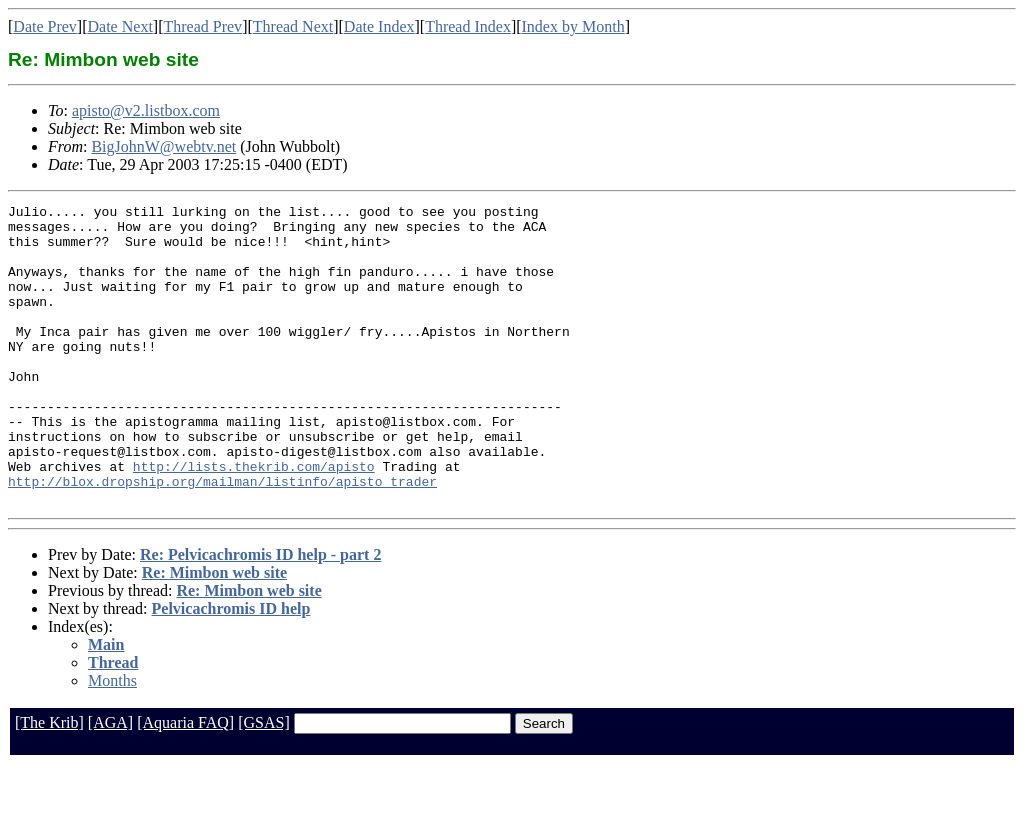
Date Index (379, 26)
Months (112, 740)
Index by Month (573, 26)
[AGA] (110, 782)
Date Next (120, 26)
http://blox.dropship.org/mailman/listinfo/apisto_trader (222, 538)
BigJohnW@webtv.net (163, 146)
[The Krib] (49, 782)
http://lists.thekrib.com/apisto (254, 520)
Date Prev (45, 26)
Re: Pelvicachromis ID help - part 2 (260, 614)
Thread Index (468, 26)
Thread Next (293, 26)
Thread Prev (202, 26)
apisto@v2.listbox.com (146, 110)
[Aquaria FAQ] (185, 782)
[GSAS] (264, 782)
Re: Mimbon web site (214, 632)
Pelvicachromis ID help (231, 668)
